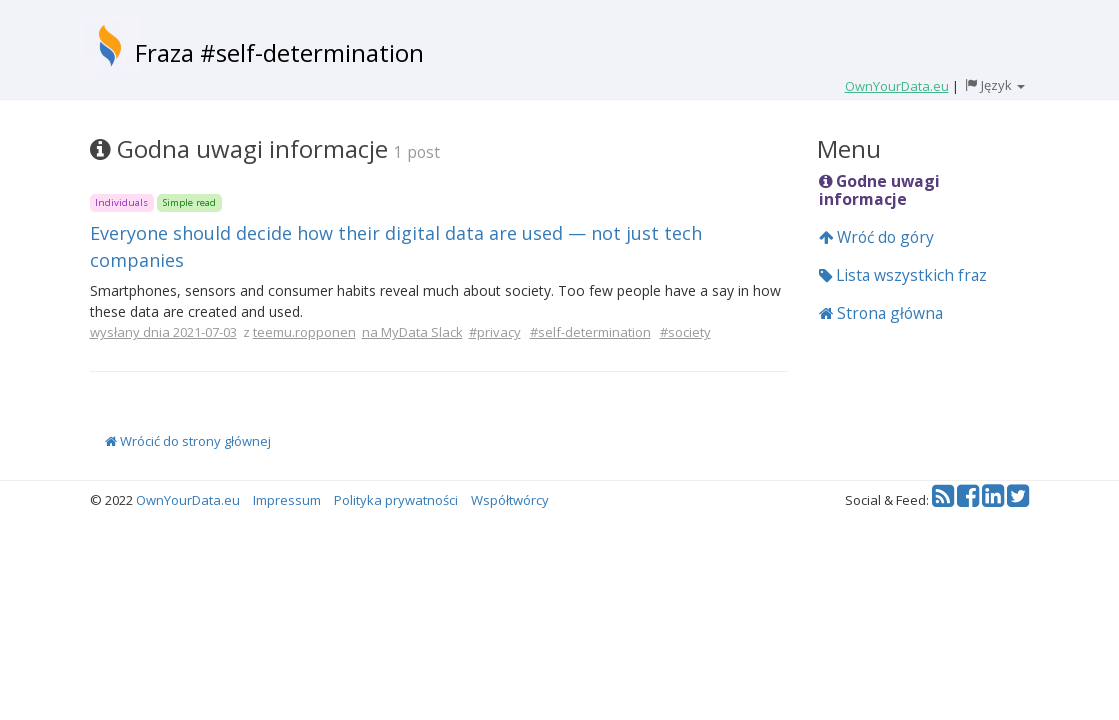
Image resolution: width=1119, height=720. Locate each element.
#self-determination (590, 332)
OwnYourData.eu (188, 500)
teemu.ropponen (304, 332)
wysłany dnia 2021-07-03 (163, 332)
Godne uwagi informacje (879, 190)
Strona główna (881, 313)
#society (685, 332)
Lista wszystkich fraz (903, 275)
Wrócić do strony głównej (188, 441)
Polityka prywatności (396, 500)
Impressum (287, 500)
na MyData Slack (412, 332)
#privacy (495, 332)
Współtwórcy (510, 500)
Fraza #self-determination (279, 52)
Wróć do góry (876, 237)
